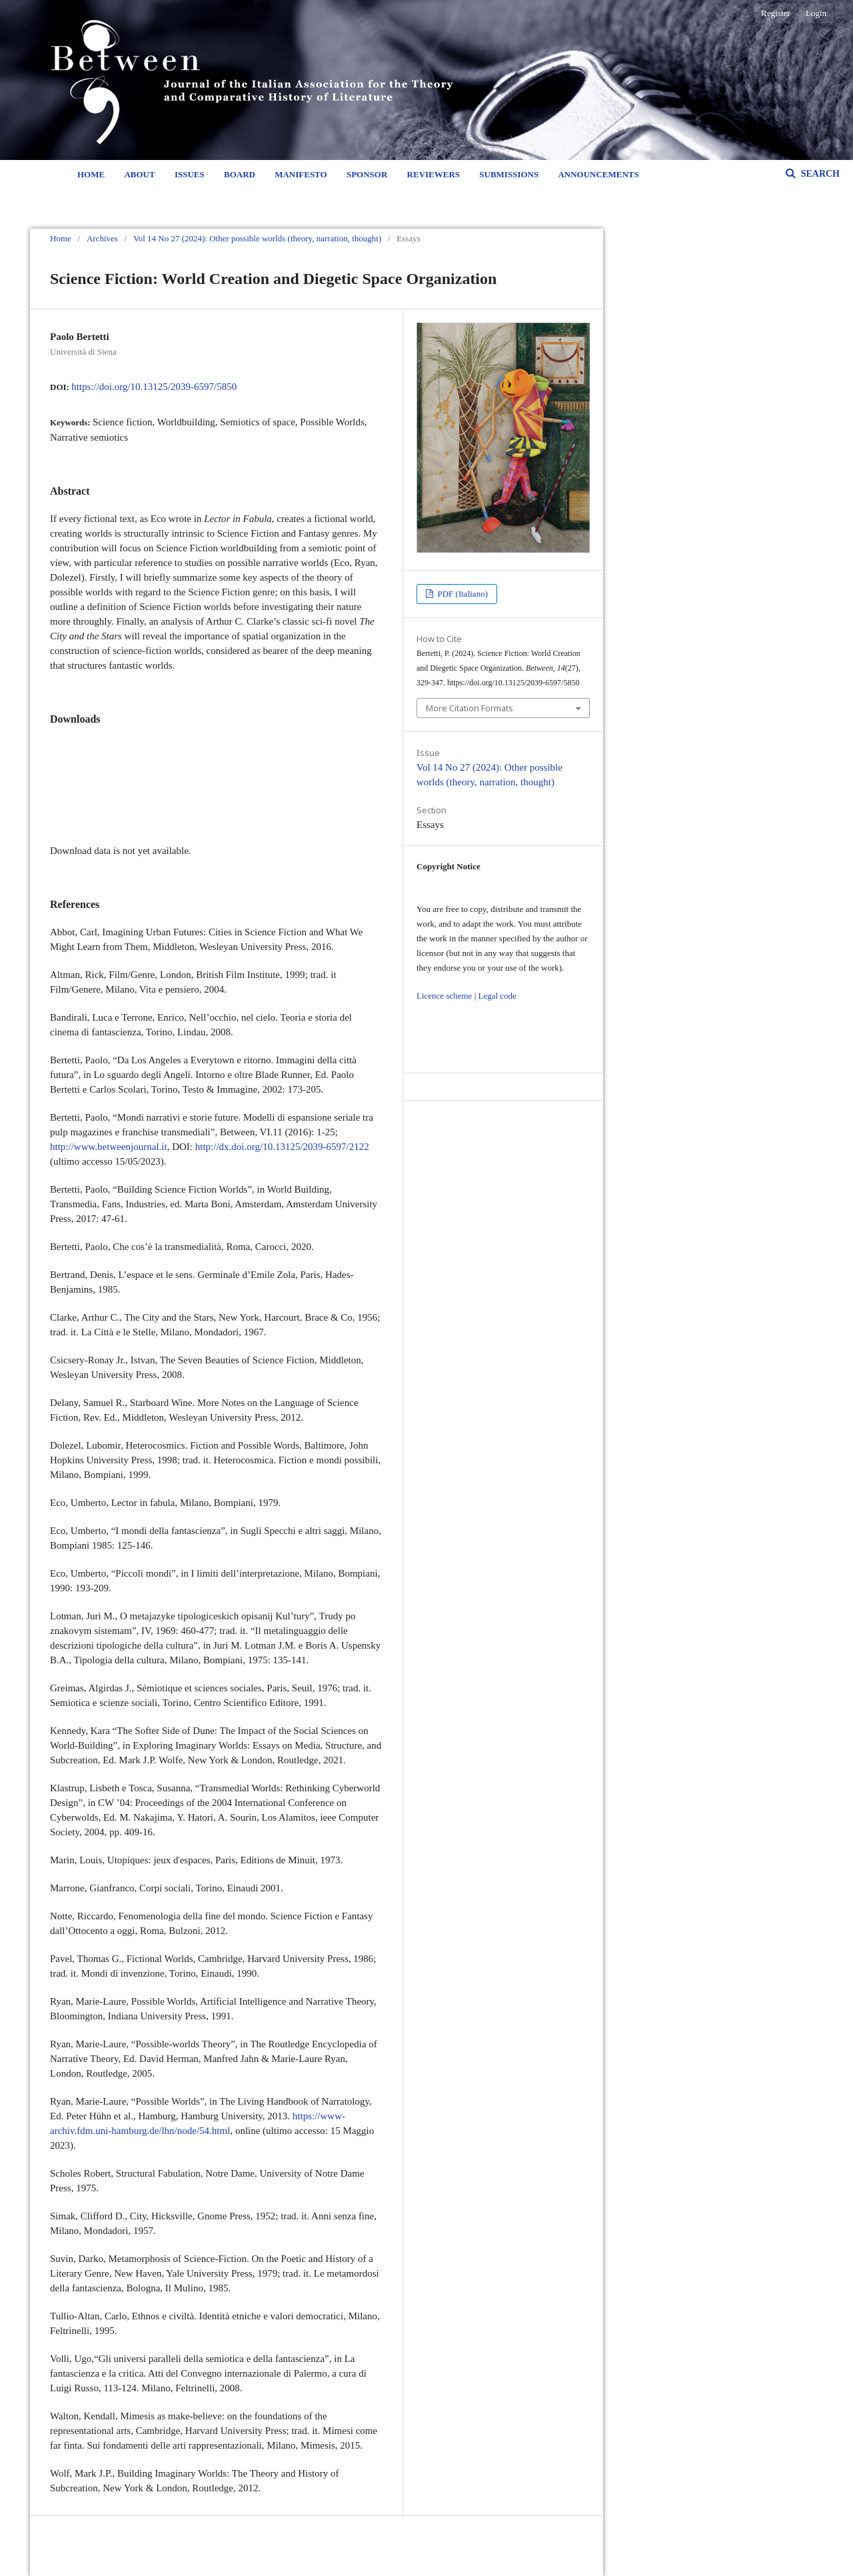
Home (91, 174)
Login (816, 13)
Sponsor (367, 174)
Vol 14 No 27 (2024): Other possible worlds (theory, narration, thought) (257, 238)
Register (775, 13)
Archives (102, 238)
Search (819, 174)
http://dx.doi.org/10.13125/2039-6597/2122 (282, 1146)
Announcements (598, 174)
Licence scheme (444, 996)
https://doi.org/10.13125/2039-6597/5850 (154, 386)
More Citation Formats (469, 708)
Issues (190, 174)
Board (239, 174)
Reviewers (433, 174)
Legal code (497, 996)
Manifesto (301, 174)
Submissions (508, 174)
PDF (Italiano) (461, 594)
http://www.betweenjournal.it (108, 1146)
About (139, 174)
